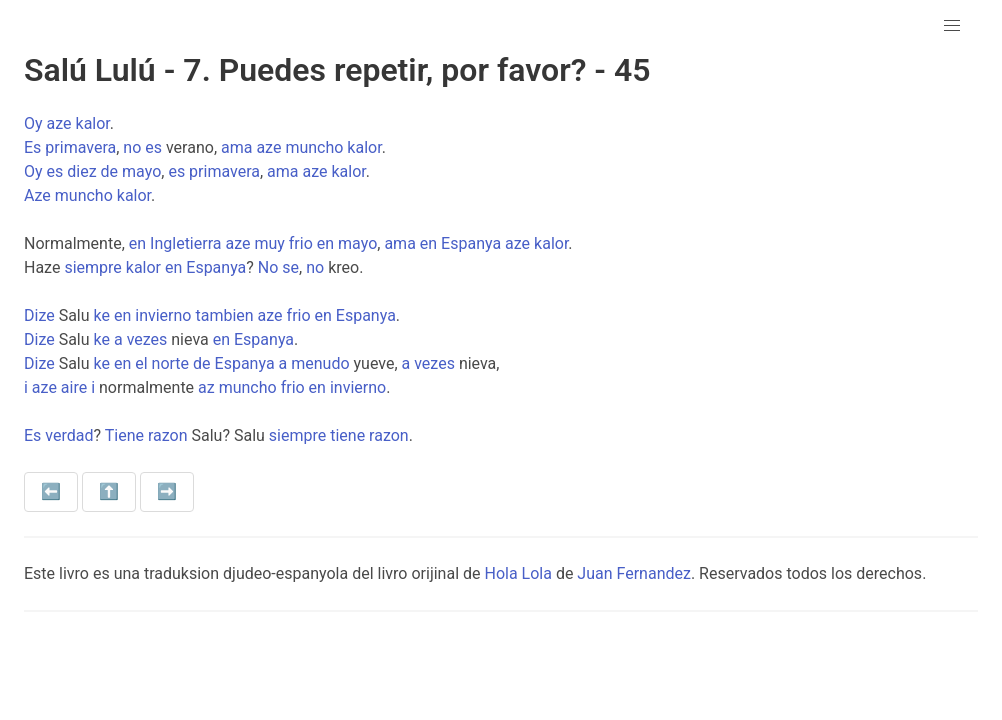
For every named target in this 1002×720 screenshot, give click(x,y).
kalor (93, 123)
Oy (33, 123)
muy (269, 243)
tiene (347, 435)
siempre (92, 267)
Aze (37, 195)
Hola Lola (517, 573)
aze (59, 123)
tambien (224, 315)
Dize (39, 315)
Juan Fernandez (634, 573)
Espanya (471, 243)
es (153, 147)
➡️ (167, 491)
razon (168, 435)
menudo (320, 363)
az (206, 387)
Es (32, 147)
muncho (314, 147)
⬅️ (51, 491)
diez (81, 171)
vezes (147, 339)
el (141, 363)
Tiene (124, 435)
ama (236, 147)
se (290, 267)
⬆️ (109, 491)
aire (74, 387)
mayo (141, 171)
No (268, 267)
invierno (163, 315)
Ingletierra (185, 243)
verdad (69, 435)
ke (102, 315)
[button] (952, 26)
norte (171, 363)
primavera (80, 147)
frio (301, 243)
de (110, 171)
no (132, 147)
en (137, 243)
